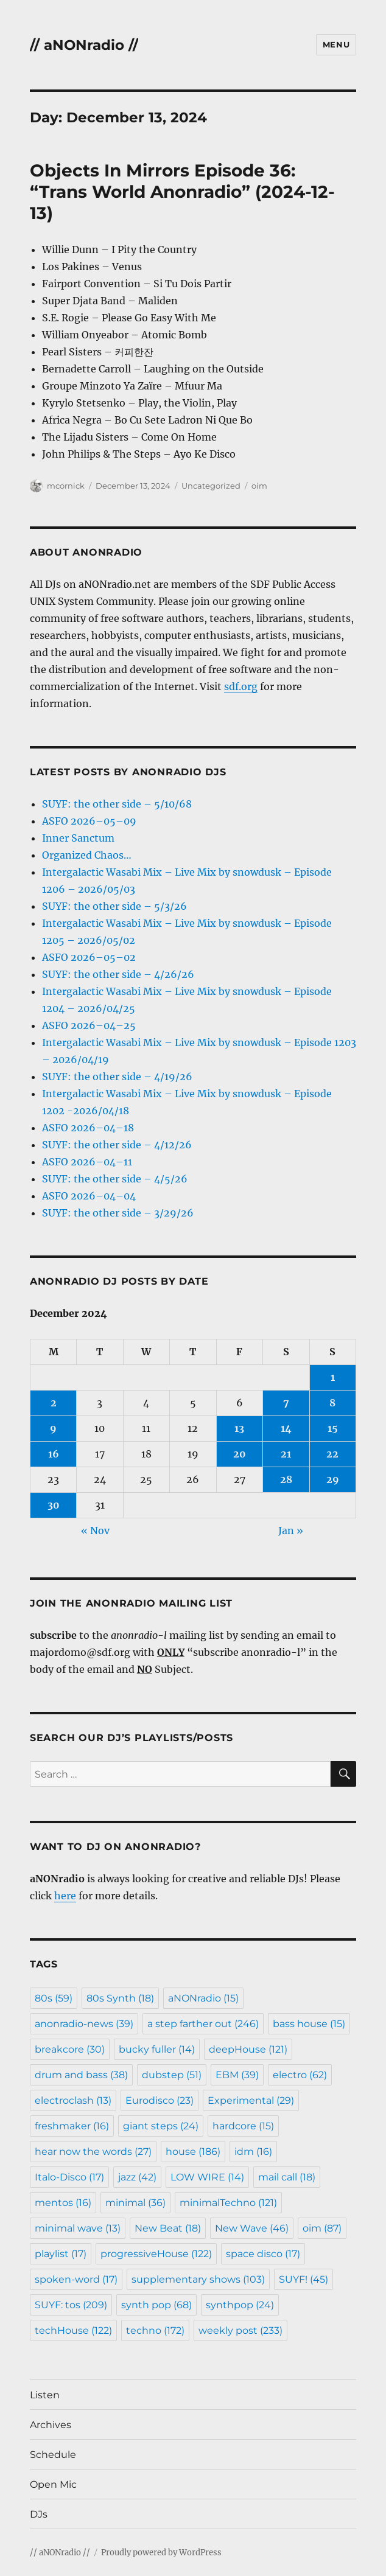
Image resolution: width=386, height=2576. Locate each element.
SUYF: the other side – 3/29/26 (118, 1213)
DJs (38, 2514)
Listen (45, 2395)
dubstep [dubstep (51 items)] (172, 2075)
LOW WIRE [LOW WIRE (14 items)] (207, 2177)
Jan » (290, 1530)
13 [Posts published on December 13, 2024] (239, 1428)
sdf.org (241, 686)
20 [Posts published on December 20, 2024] (239, 1454)
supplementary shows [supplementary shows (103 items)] (198, 2279)
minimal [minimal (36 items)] (135, 2202)
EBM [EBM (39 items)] (237, 2075)
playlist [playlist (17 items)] (60, 2254)
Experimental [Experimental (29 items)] (251, 2100)
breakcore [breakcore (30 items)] (70, 2049)
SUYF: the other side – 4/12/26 (117, 1145)
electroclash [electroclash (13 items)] (73, 2100)
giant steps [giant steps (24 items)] (160, 2126)
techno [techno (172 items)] (155, 2330)
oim (259, 485)
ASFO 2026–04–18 (88, 1128)
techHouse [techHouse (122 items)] (73, 2330)
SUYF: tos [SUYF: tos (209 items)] (71, 2305)
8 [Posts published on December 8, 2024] (332, 1403)
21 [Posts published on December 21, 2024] (286, 1454)
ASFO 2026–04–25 (89, 1025)
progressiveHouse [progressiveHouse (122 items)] (156, 2254)
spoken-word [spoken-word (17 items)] (76, 2279)
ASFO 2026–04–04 (89, 1196)
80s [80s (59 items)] (53, 1998)
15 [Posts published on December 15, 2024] (333, 1428)
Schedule (53, 2454)
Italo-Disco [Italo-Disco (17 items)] (69, 2177)
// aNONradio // (84, 45)
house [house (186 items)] (193, 2151)
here (65, 1896)
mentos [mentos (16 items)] (63, 2202)
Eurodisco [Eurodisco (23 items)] (159, 2100)
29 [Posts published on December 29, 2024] (332, 1479)
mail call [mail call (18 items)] (286, 2177)
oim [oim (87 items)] (322, 2228)
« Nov (95, 1530)
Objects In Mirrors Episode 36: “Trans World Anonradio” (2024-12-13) (182, 191)
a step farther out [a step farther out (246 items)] (203, 2024)
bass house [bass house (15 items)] (309, 2024)
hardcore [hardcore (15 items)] (243, 2126)
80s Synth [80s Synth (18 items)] (120, 1998)
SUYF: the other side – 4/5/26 (115, 1179)
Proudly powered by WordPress (161, 2552)
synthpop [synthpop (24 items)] (240, 2305)
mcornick (66, 485)
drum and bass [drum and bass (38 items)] (81, 2075)
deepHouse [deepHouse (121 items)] (248, 2049)
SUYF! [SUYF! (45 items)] (303, 2279)
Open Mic (53, 2484)
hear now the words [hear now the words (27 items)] (93, 2151)
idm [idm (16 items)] (253, 2151)
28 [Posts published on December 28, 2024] (286, 1479)
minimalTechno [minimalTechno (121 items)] (228, 2202)
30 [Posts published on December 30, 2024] (53, 1505)
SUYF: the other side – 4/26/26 (118, 974)
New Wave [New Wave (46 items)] (252, 2228)
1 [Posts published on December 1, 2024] (333, 1377)
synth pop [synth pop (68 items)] (156, 2305)
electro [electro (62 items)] (300, 2075)
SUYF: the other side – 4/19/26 (117, 1076)
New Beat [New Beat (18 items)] (168, 2228)
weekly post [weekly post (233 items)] (240, 2330)
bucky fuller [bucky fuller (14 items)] (157, 2049)
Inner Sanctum (78, 838)
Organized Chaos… (87, 855)
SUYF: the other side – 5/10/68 (117, 804)
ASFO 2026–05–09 (89, 821)
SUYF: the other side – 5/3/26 (114, 906)
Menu (336, 44)
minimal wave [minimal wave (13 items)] (78, 2228)
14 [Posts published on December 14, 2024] (286, 1428)
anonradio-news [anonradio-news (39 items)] (84, 2024)
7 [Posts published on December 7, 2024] (286, 1403)
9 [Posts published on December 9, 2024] (53, 1428)
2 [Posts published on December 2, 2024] (54, 1403)
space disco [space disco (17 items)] (263, 2254)
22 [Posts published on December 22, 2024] (332, 1454)
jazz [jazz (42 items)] (137, 2177)
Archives (50, 2425)
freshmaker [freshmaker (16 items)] (72, 2126)
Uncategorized (210, 485)
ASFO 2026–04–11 (87, 1162)
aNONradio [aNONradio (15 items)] (203, 1998)
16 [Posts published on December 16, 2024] (53, 1454)
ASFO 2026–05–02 (89, 957)
